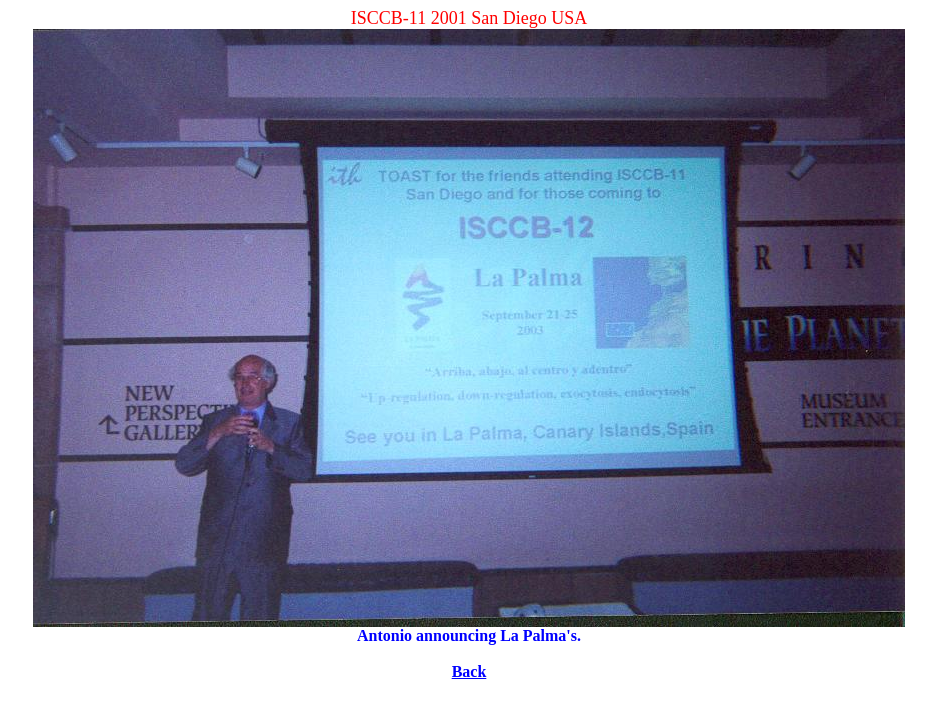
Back (469, 671)
